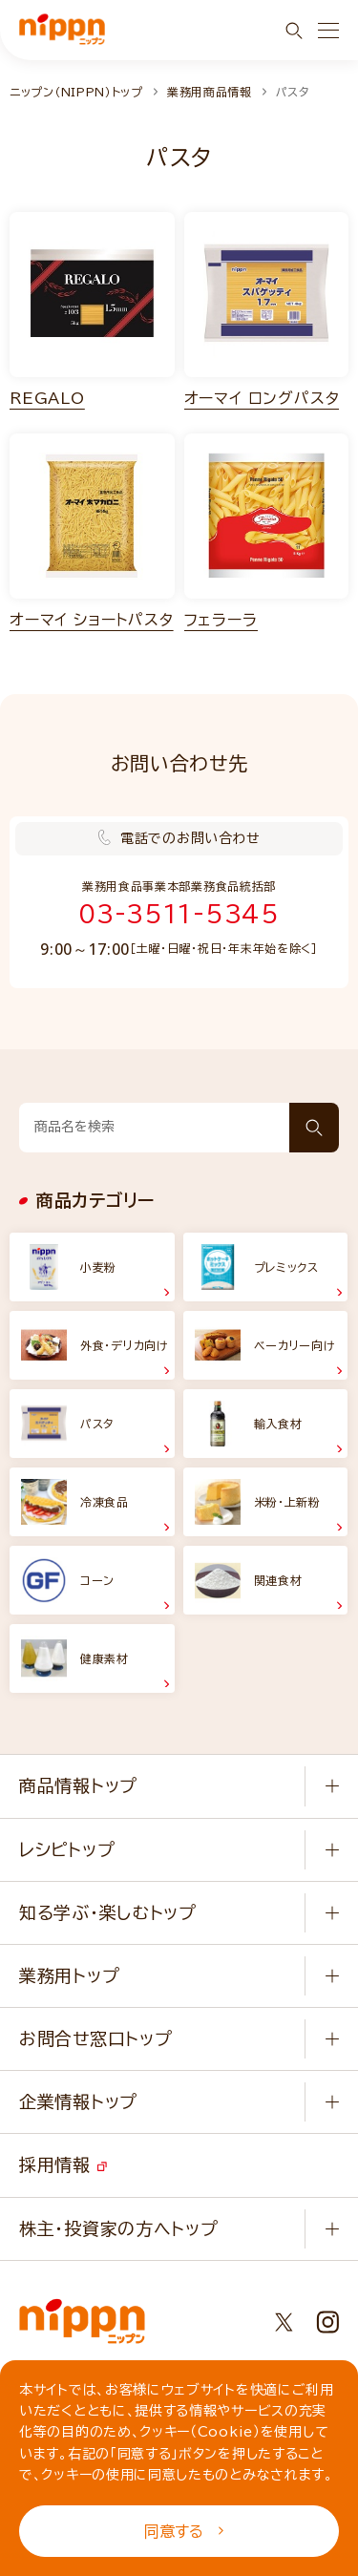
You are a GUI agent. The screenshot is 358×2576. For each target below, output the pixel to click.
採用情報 (63, 2164)
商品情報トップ (78, 1785)
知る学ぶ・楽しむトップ (108, 1912)
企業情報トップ (78, 2101)
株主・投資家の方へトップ (118, 2228)
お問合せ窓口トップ (95, 2038)
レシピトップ (67, 1849)
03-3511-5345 (178, 913)
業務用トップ (69, 1975)
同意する (183, 2531)
